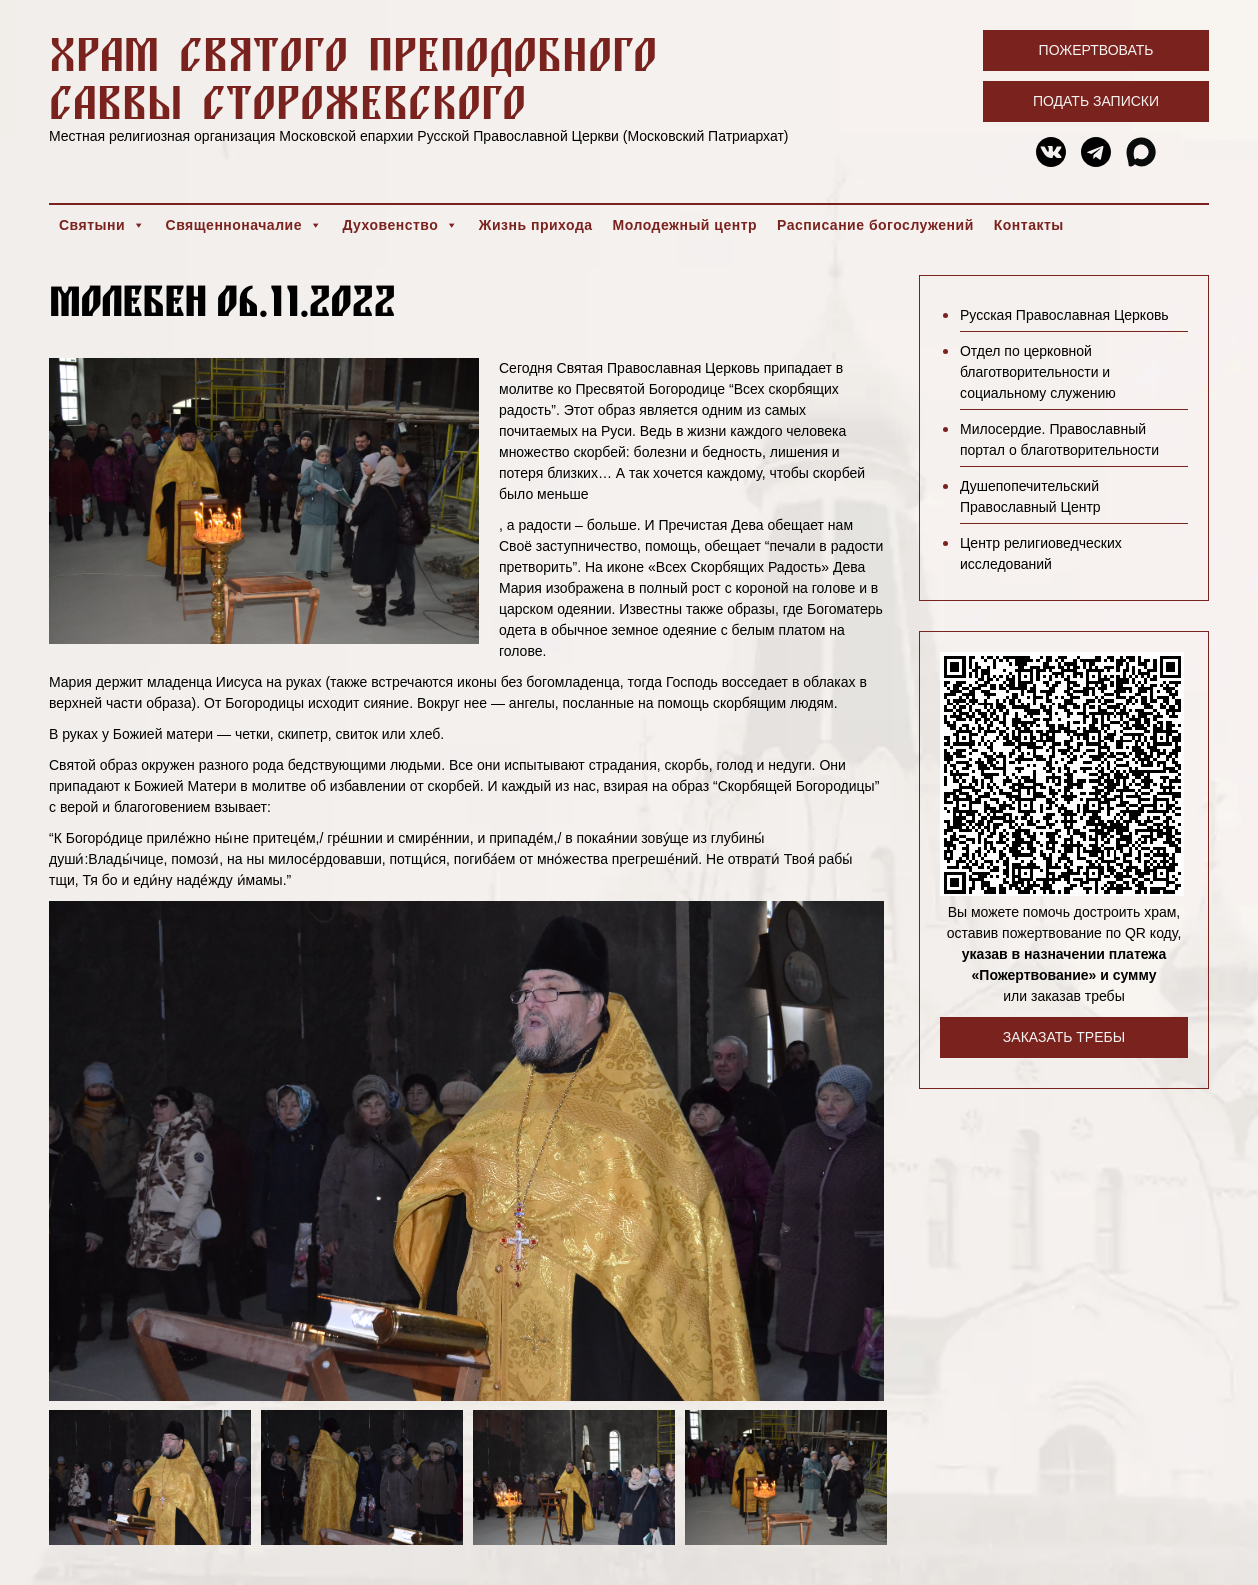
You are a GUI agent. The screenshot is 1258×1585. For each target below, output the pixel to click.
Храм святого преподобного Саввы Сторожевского (353, 77)
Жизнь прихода (536, 225)
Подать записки (1096, 101)
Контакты (1029, 225)
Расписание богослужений (875, 225)
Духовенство (400, 225)
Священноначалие (244, 225)
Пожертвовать (1096, 50)
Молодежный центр (685, 225)
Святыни (102, 225)
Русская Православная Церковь (1064, 315)
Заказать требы (1064, 1037)
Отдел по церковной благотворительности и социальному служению (1038, 372)
